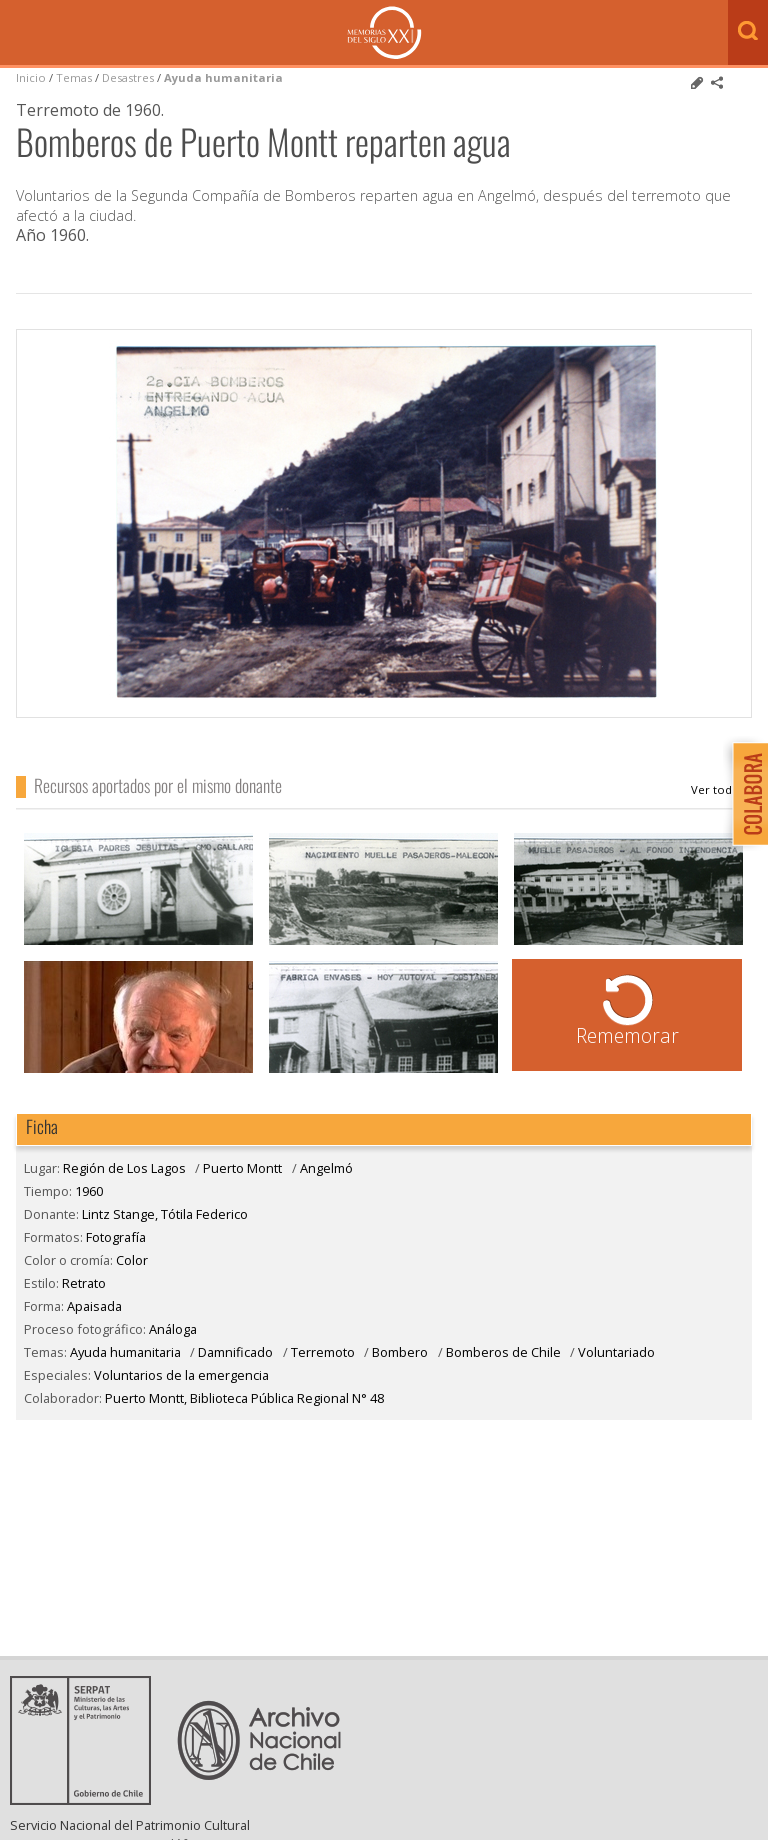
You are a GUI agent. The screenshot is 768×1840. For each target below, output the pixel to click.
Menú (20, 34)
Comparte (717, 83)
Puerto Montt (242, 1168)
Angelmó (326, 1168)
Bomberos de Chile (503, 1352)
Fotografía (116, 1237)
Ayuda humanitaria (223, 77)
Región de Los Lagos (124, 1168)
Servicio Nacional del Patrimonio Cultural (130, 1825)
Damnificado (235, 1352)
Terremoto (323, 1352)
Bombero (400, 1352)
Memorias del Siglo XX (384, 32)
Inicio (31, 77)
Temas (74, 77)
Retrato (84, 1283)
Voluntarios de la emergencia (181, 1375)
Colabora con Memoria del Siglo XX (745, 793)
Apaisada (94, 1306)
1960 (89, 1191)
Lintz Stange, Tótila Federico (721, 790)
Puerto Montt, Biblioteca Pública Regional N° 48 (244, 1398)
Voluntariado (616, 1352)
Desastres (129, 77)
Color (132, 1260)
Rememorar (627, 1035)
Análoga (173, 1329)
